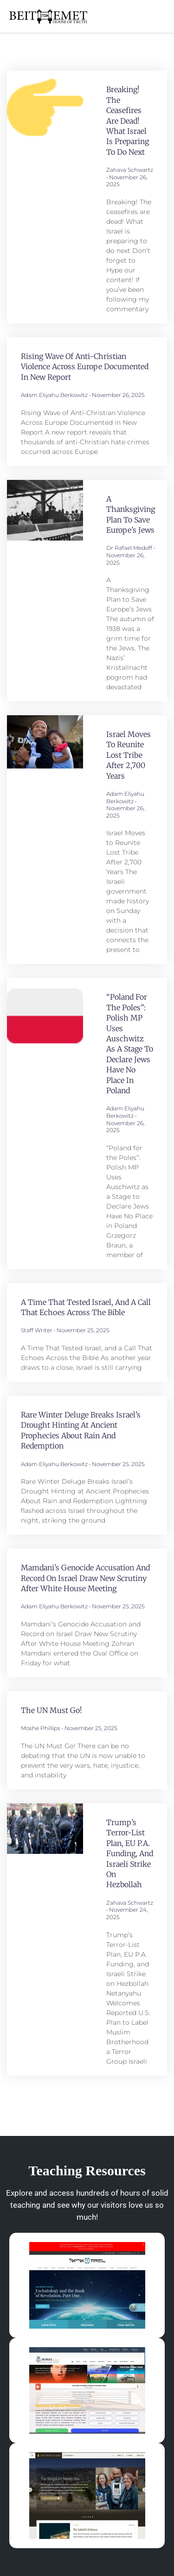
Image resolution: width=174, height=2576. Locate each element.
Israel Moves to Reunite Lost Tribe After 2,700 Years (128, 755)
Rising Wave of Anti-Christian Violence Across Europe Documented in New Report (84, 367)
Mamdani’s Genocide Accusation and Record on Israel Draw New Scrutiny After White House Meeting (85, 1578)
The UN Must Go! (51, 1710)
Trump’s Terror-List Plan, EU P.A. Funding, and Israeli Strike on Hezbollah (129, 1853)
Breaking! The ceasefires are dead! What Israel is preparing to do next (127, 120)
